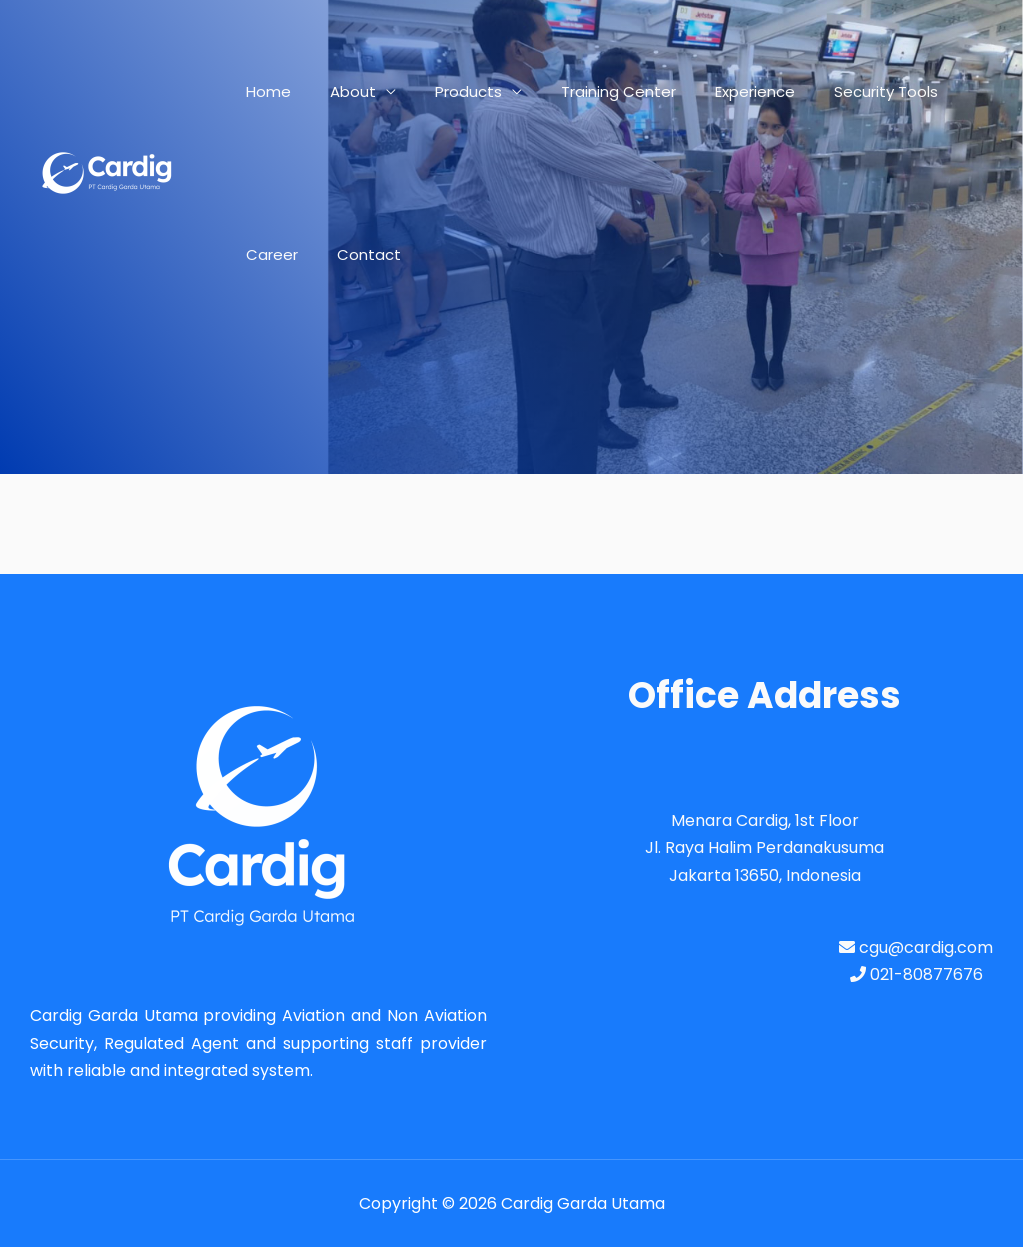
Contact (273, 254)
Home (263, 91)
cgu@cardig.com (916, 947)
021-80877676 (916, 974)
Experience (714, 91)
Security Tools (836, 91)
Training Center (586, 91)
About (339, 91)
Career (944, 91)
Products (445, 91)
